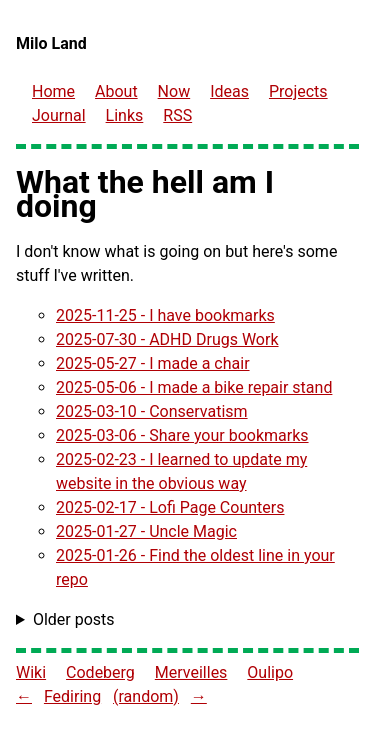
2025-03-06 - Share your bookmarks (182, 435)
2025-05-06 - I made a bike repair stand (194, 387)
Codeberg (100, 672)
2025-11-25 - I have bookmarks (165, 315)
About (116, 91)
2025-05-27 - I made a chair (153, 363)
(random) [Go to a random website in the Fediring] (146, 696)
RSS (177, 115)
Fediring (72, 696)
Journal (59, 115)
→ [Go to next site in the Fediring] (199, 696)
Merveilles (191, 672)
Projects (298, 91)
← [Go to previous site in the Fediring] (24, 696)
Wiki (31, 672)
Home (53, 91)
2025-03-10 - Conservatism (152, 411)
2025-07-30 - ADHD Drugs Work (167, 339)
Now (174, 91)
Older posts (74, 619)
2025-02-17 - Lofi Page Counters (170, 507)
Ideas (229, 91)
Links (125, 115)
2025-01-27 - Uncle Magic (146, 531)
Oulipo (270, 672)
